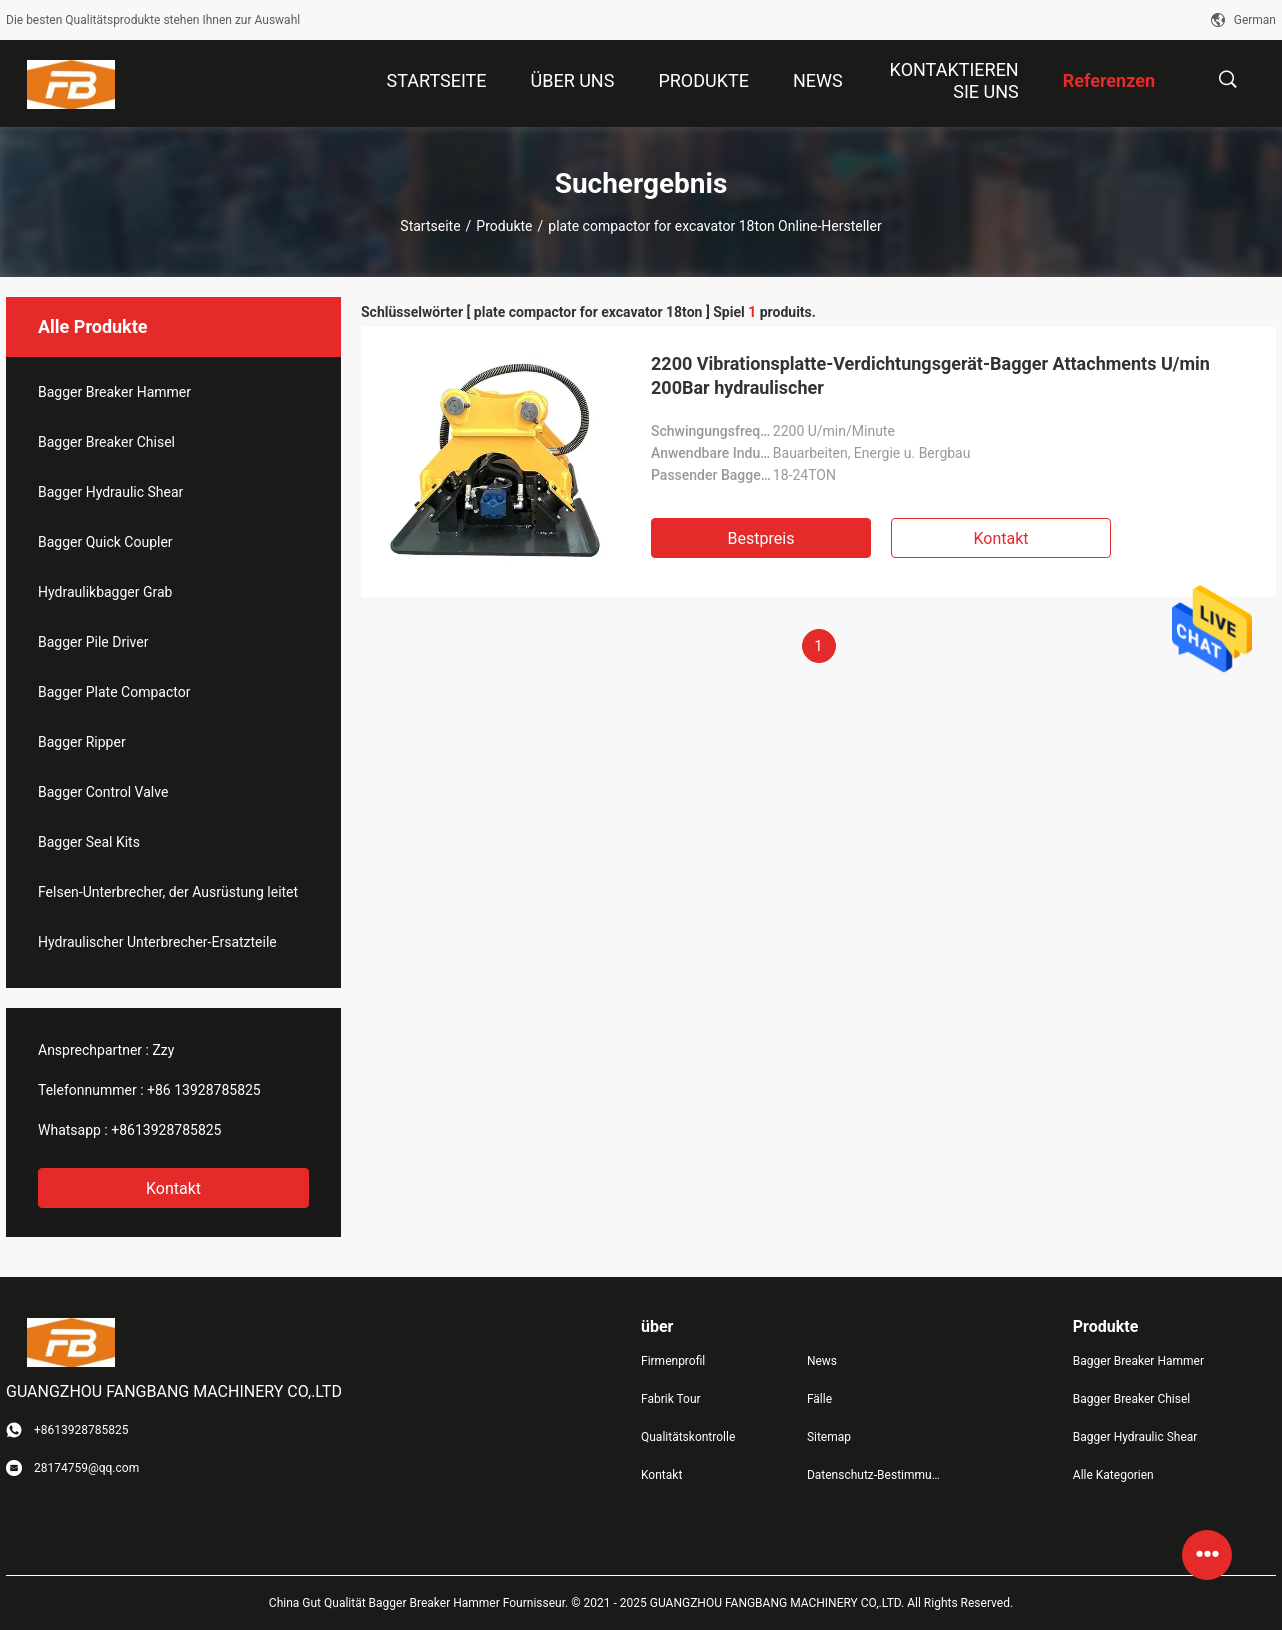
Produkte (504, 226)
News (822, 1361)
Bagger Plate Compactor (114, 692)
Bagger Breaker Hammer (114, 392)
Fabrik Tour (671, 1399)
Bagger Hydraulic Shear (110, 492)
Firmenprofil (673, 1361)
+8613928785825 (166, 1130)
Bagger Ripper (82, 742)
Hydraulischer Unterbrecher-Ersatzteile (157, 942)
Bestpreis (761, 538)
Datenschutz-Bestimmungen (874, 1475)
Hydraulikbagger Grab (105, 592)
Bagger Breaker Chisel (106, 442)
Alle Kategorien (1113, 1475)
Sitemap (829, 1437)
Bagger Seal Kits (89, 842)
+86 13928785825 (204, 1090)
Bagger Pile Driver (93, 642)
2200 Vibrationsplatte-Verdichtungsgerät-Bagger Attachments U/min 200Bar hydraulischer (930, 375)
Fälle (819, 1399)
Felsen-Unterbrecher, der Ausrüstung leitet (168, 892)
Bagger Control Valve (103, 792)
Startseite (430, 226)
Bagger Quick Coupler (105, 542)
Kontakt (173, 1188)
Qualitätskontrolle (688, 1437)
